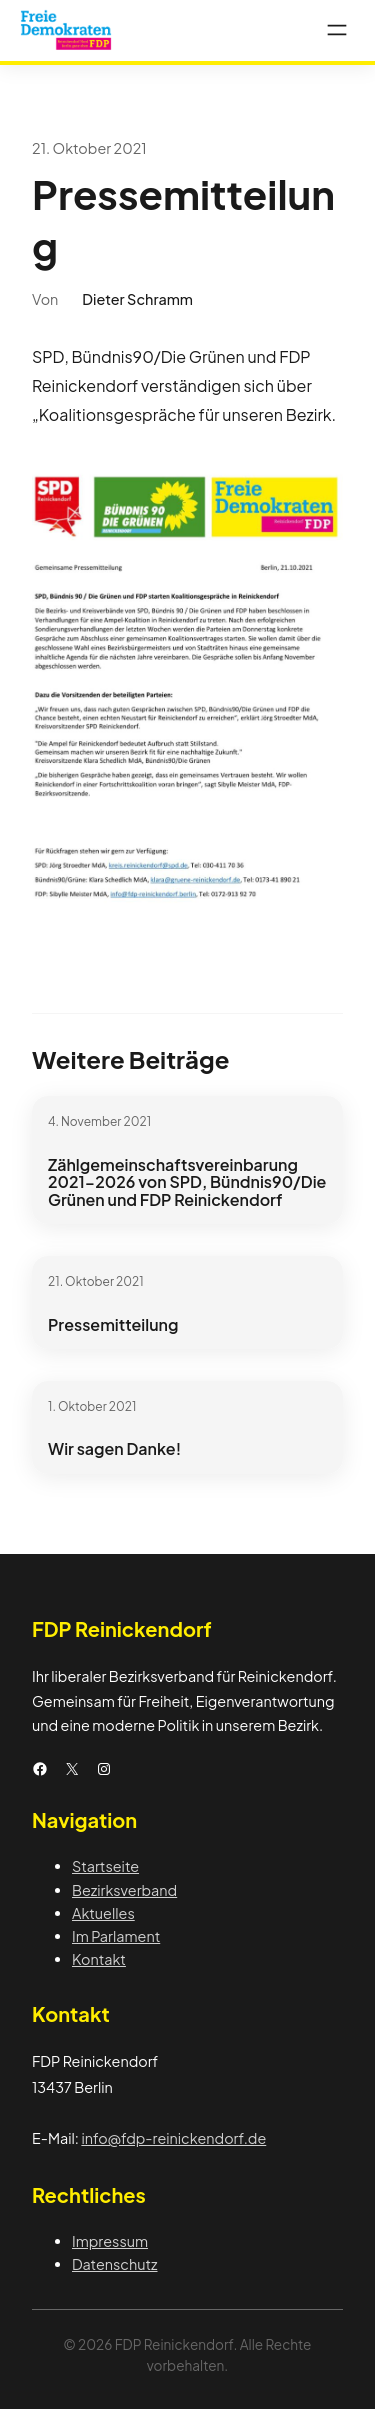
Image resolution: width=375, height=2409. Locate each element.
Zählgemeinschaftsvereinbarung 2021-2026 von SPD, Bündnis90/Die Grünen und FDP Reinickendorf (187, 1182)
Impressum (110, 2241)
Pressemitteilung (113, 1325)
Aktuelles (103, 1913)
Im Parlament (116, 1936)
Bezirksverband (124, 1890)
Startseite (105, 1866)
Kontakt (99, 1959)
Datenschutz (115, 2264)
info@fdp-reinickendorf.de (173, 2138)
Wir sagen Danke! (114, 1449)
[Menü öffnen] (337, 30)
